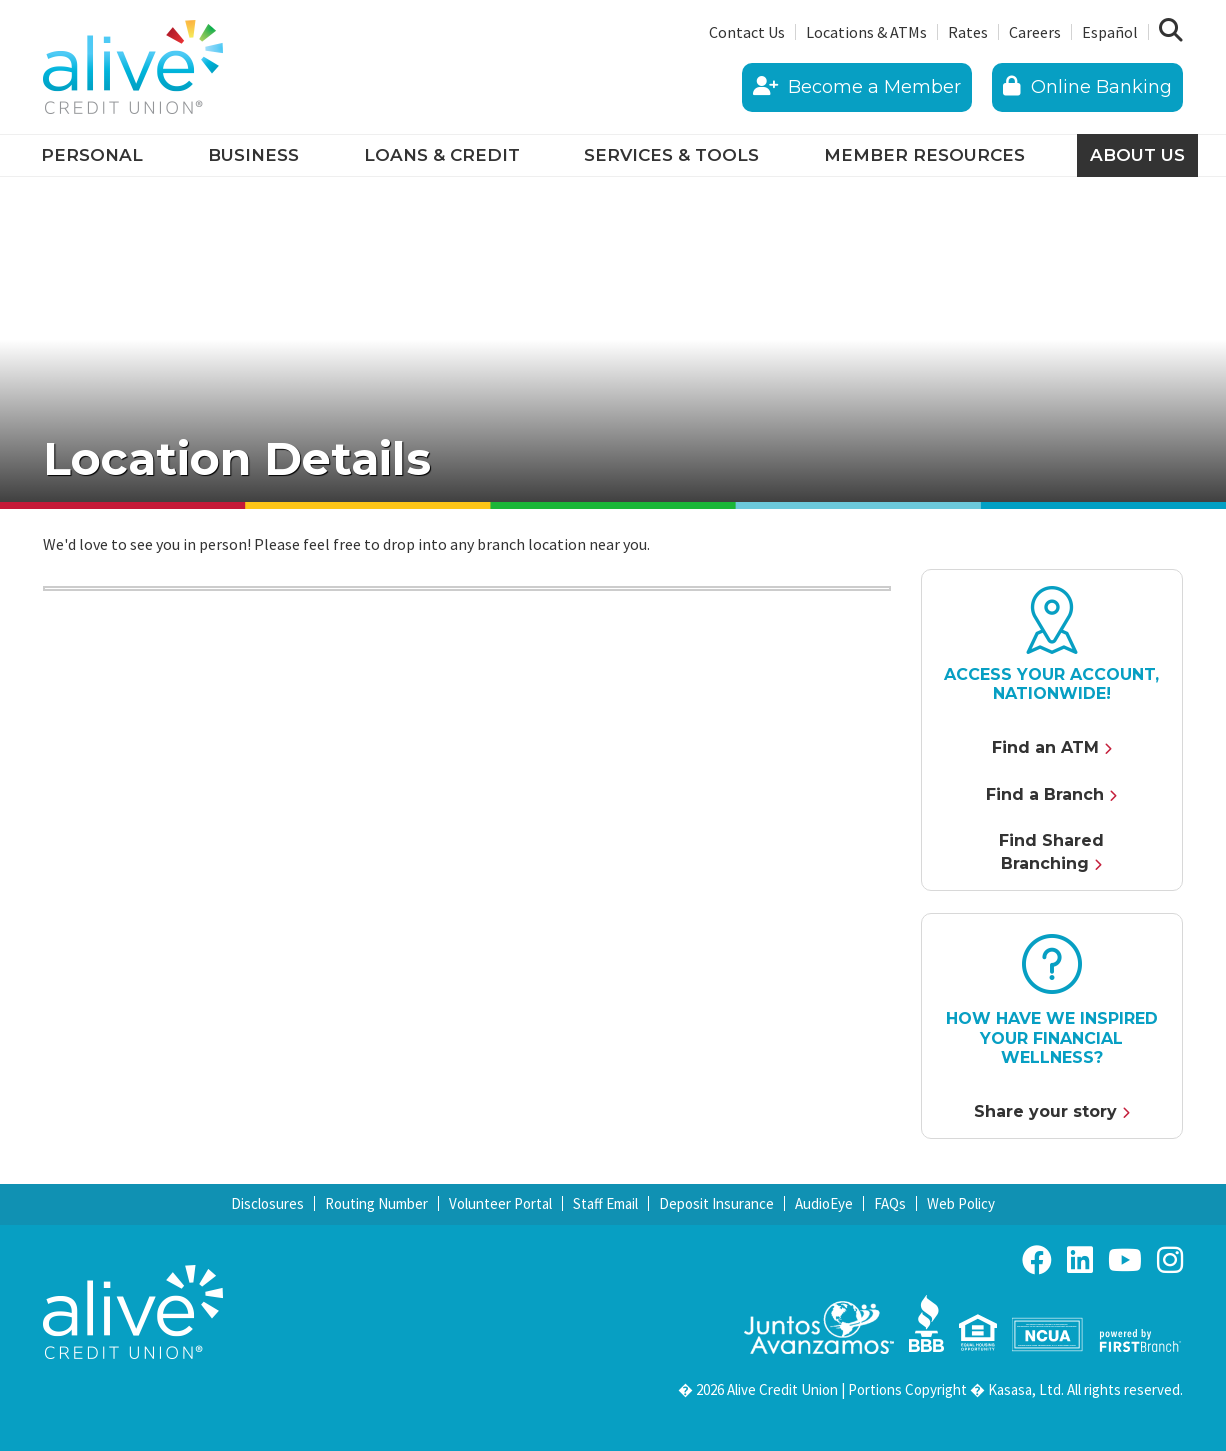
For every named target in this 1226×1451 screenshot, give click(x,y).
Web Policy (961, 1203)
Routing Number (376, 1203)
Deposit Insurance (716, 1203)
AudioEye (824, 1203)
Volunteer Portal (500, 1203)
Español (1110, 32)
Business (253, 155)
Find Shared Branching (1051, 851)
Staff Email (605, 1203)
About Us (1137, 155)
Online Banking (1087, 87)
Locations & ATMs (866, 32)
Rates (968, 32)
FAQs (890, 1203)
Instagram (1170, 1260)
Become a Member (857, 87)
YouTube (1125, 1260)
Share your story (1045, 1111)
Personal (92, 155)
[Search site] (1171, 31)
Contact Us (747, 32)
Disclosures (267, 1203)
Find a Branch (1045, 794)
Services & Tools (671, 155)
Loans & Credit (442, 155)
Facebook (1037, 1260)
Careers (1035, 32)
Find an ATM (1045, 747)
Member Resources (924, 155)
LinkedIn (1080, 1260)
